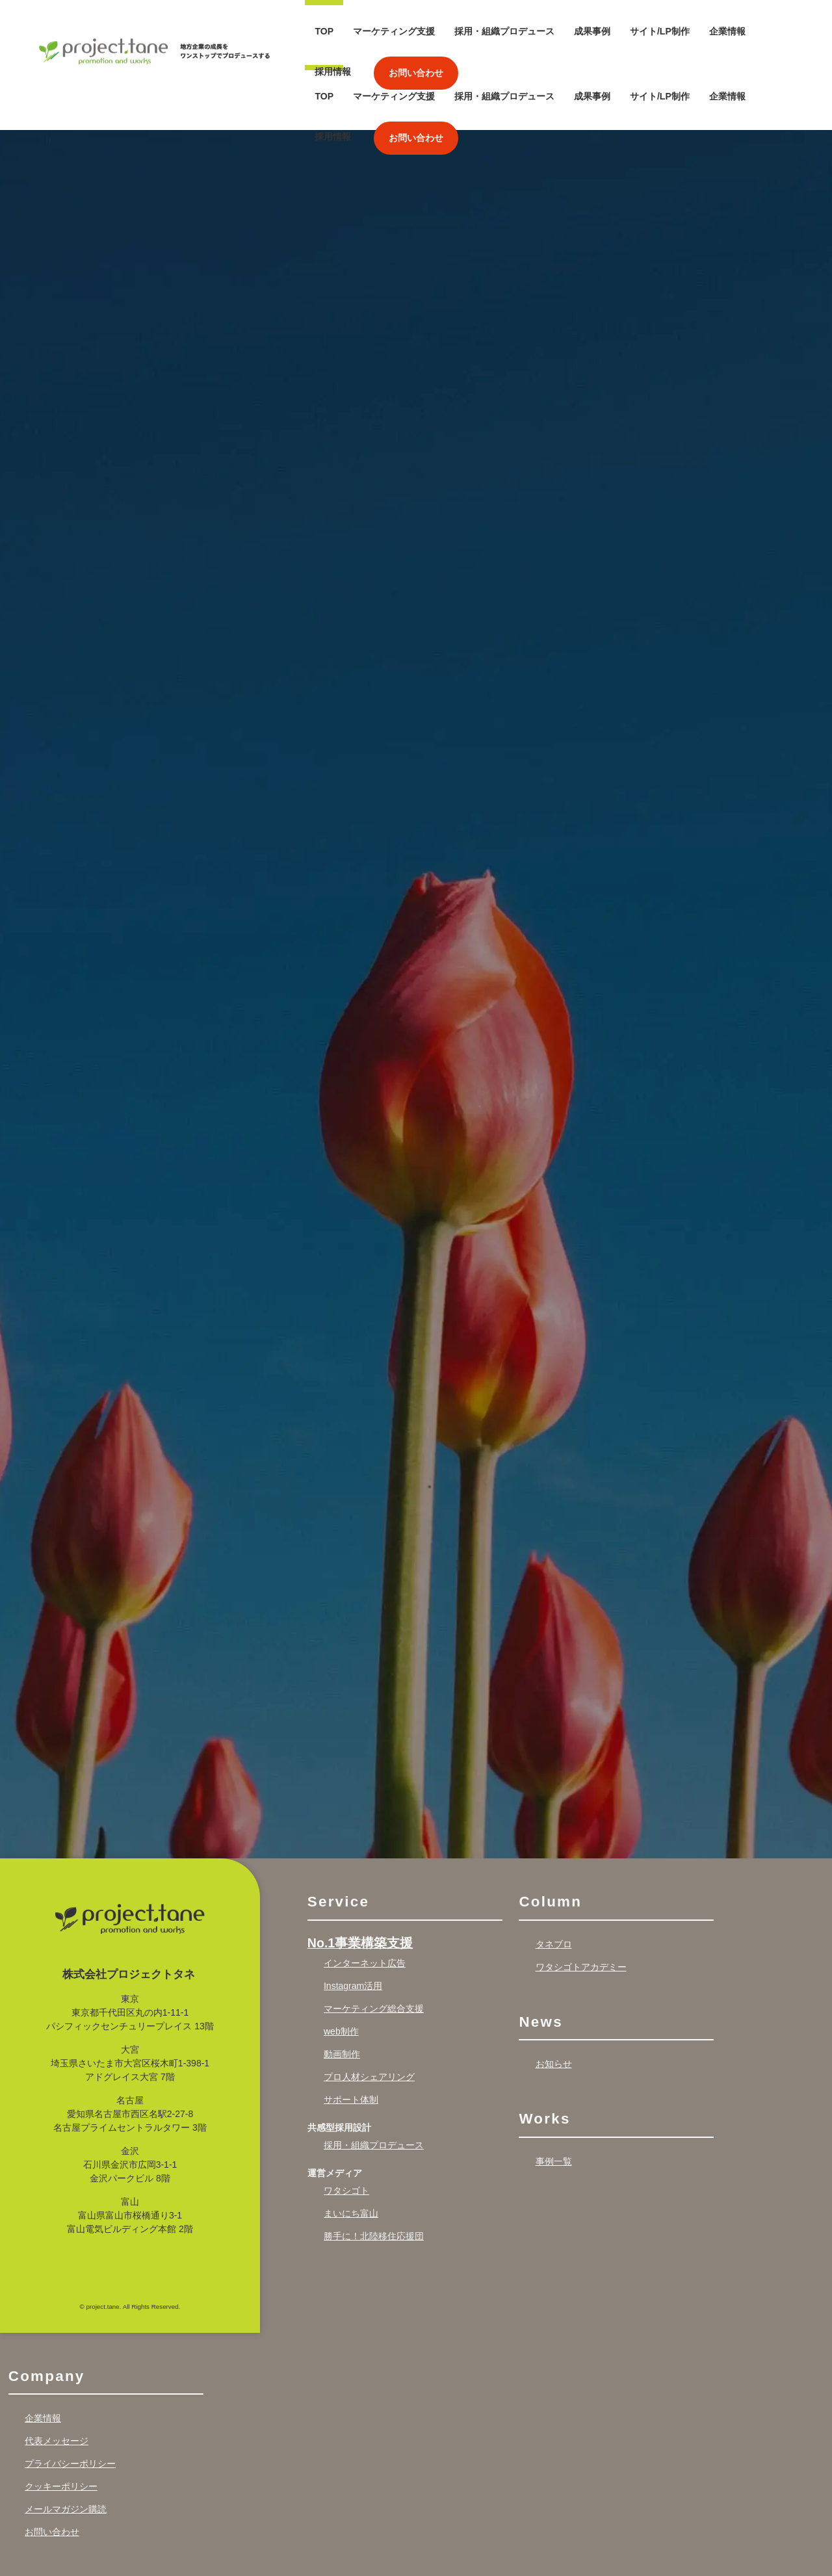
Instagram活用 (353, 1921)
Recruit (38, 2522)
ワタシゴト (346, 2125)
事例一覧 (554, 2096)
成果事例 (592, 31)
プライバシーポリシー (70, 2398)
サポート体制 (351, 2034)
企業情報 (727, 31)
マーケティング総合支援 (374, 1943)
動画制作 (342, 1989)
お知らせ (554, 1999)
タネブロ (554, 1879)
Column (550, 1836)
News (540, 1957)
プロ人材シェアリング (369, 2012)
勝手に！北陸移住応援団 (374, 2171)
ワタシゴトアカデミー (581, 1902)
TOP (324, 31)
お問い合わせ (416, 73)
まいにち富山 (351, 2148)
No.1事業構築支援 (360, 1878)
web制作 (341, 1966)
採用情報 (333, 71)
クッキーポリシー (61, 2421)
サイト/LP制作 (660, 31)
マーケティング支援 (394, 31)
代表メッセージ (56, 2376)
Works (544, 2054)
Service (338, 1836)
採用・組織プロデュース (504, 31)
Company (46, 2311)
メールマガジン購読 (66, 2444)
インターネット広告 (365, 1898)
